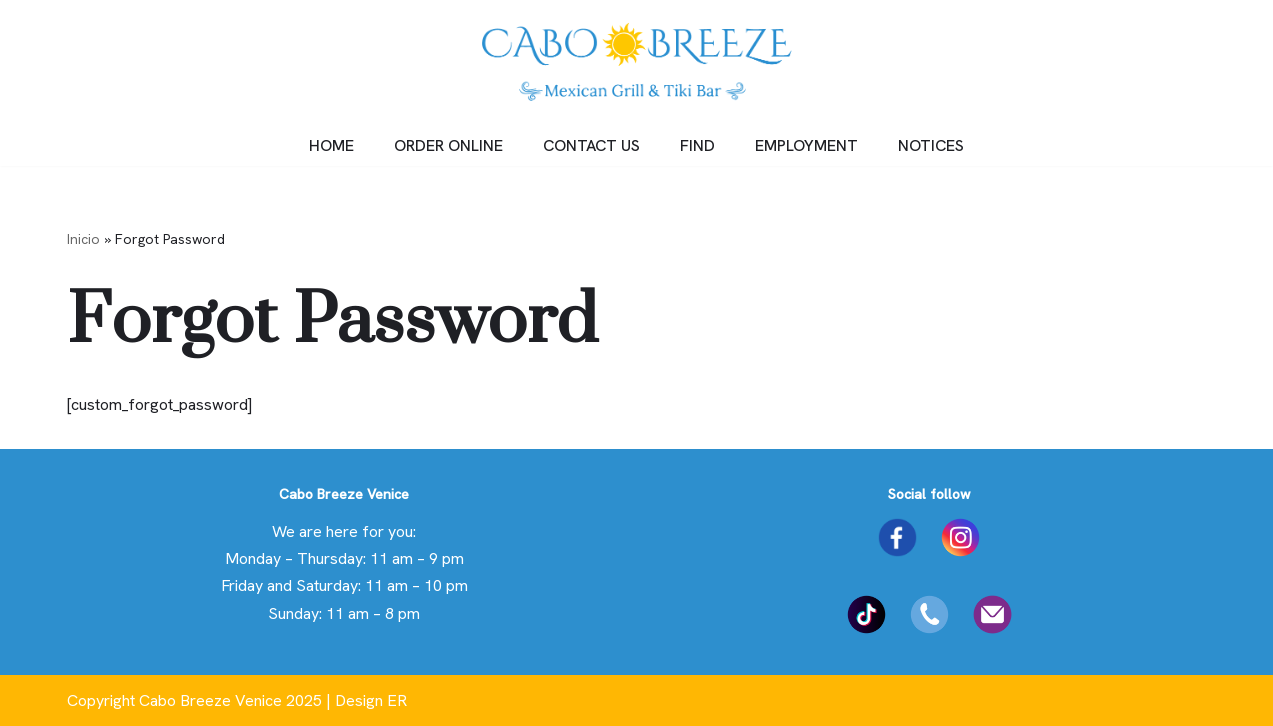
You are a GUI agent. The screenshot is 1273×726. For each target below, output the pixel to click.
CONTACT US (591, 145)
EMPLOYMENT (806, 145)
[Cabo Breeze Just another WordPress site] (637, 62)
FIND (697, 145)
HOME (331, 145)
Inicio (83, 239)
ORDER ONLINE (448, 145)
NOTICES (931, 145)
